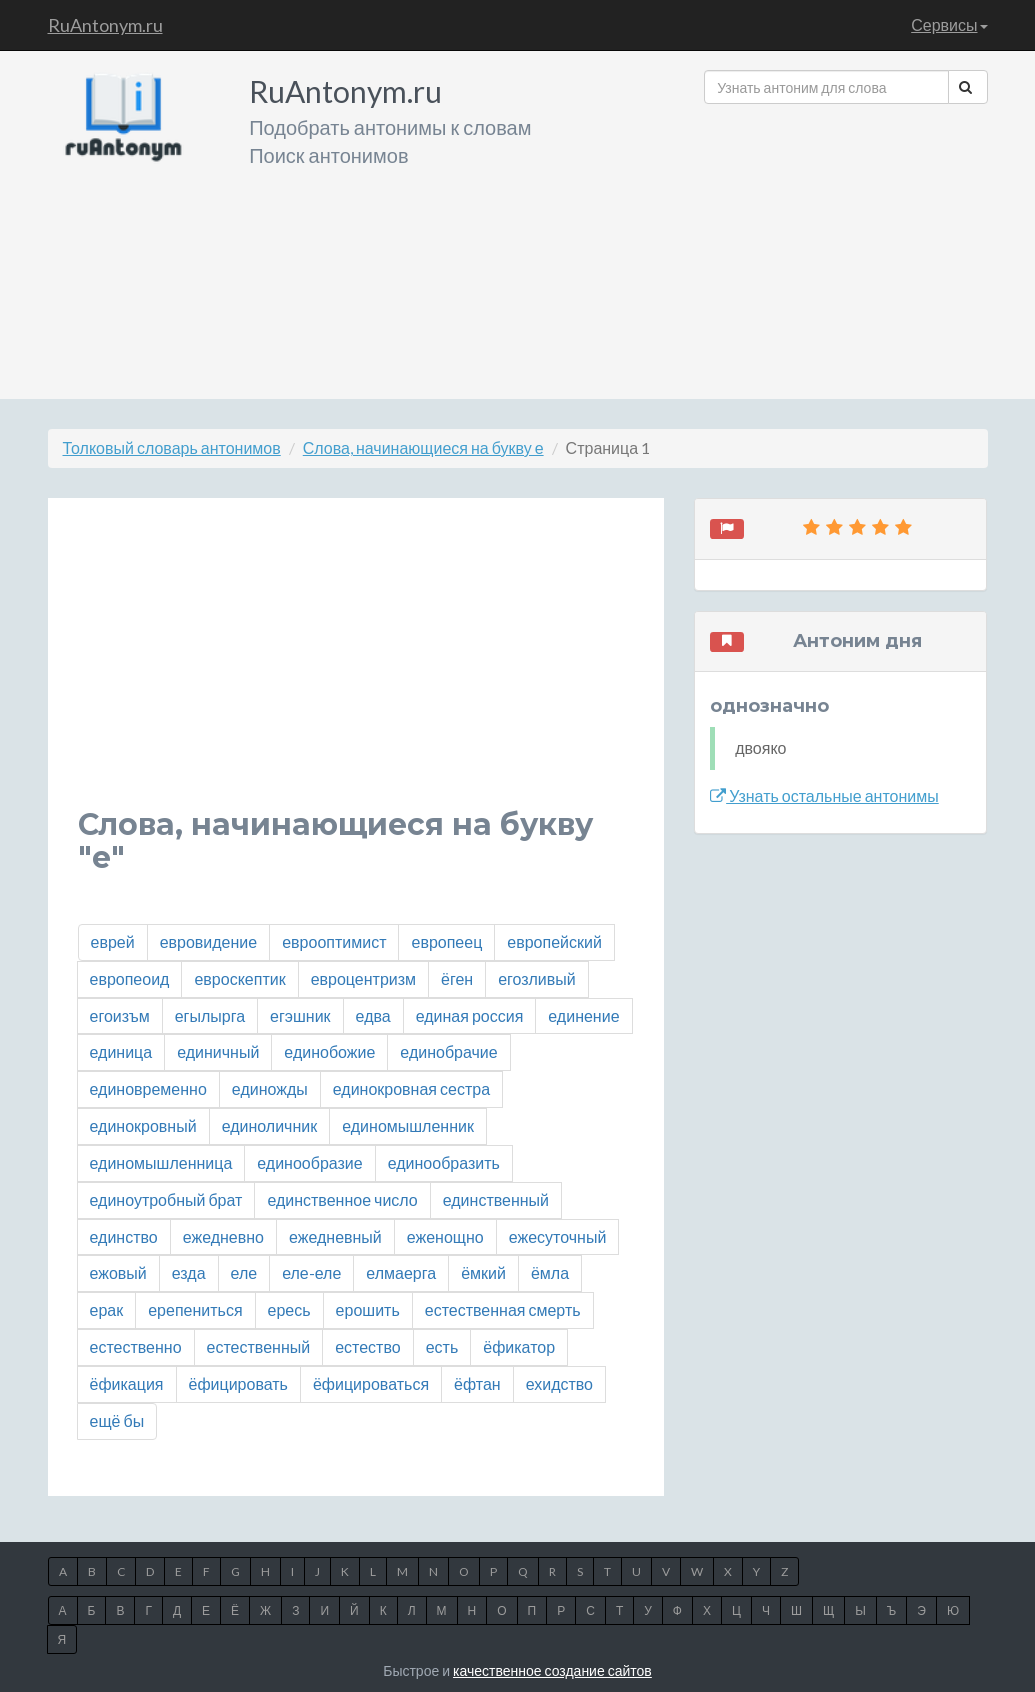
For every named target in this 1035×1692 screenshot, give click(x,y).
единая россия (470, 1015)
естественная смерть (503, 1309)
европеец (446, 941)
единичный (218, 1051)
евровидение (209, 941)
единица (121, 1051)
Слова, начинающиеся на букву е (423, 447)
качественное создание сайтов (552, 1670)
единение (583, 1015)
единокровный (143, 1125)
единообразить (444, 1162)
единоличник (270, 1125)
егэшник (300, 1015)
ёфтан (477, 1383)
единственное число (342, 1199)
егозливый (536, 978)
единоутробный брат (166, 1199)
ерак (107, 1309)
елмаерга (401, 1272)
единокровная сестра (411, 1088)
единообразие (309, 1162)
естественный (259, 1346)
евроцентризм (363, 978)
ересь (289, 1309)
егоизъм (120, 1015)
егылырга (210, 1015)
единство (124, 1236)
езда (189, 1272)
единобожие (329, 1051)
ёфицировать (238, 1383)
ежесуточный (558, 1236)
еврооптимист (334, 941)
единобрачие (448, 1051)
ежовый (118, 1272)
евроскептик (239, 978)
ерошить (368, 1309)
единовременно (148, 1088)
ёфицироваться (371, 1383)
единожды (270, 1088)
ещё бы (117, 1420)
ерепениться (195, 1309)
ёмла (550, 1272)
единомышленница (161, 1162)
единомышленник (408, 1125)
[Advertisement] (845, 244)
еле (244, 1272)
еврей (113, 941)
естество (368, 1346)
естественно (136, 1346)
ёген (457, 978)
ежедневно (223, 1236)
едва (373, 1015)
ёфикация (127, 1383)
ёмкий (483, 1272)
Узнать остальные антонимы (824, 795)
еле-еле (311, 1272)
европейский (554, 941)
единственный (496, 1199)
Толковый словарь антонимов (172, 447)
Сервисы (949, 24)
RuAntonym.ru (105, 25)
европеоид (130, 978)
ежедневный (335, 1236)
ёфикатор (519, 1346)
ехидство (559, 1383)
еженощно (445, 1236)
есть (442, 1346)
